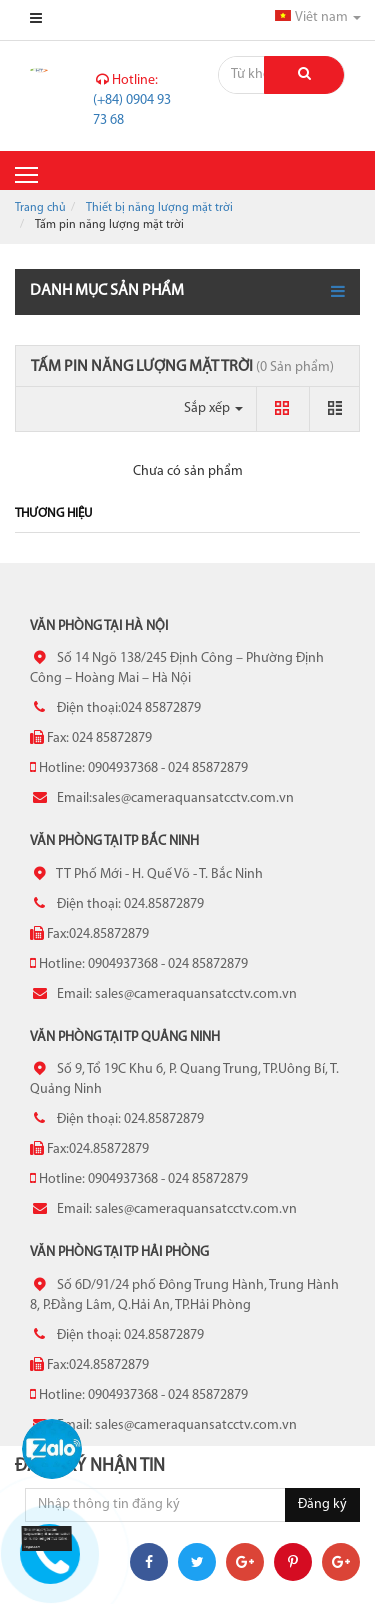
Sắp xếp (213, 408)
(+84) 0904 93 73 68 (132, 100)
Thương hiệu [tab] (53, 513)
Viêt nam (318, 17)
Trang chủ (40, 208)
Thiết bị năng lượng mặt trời (159, 208)
